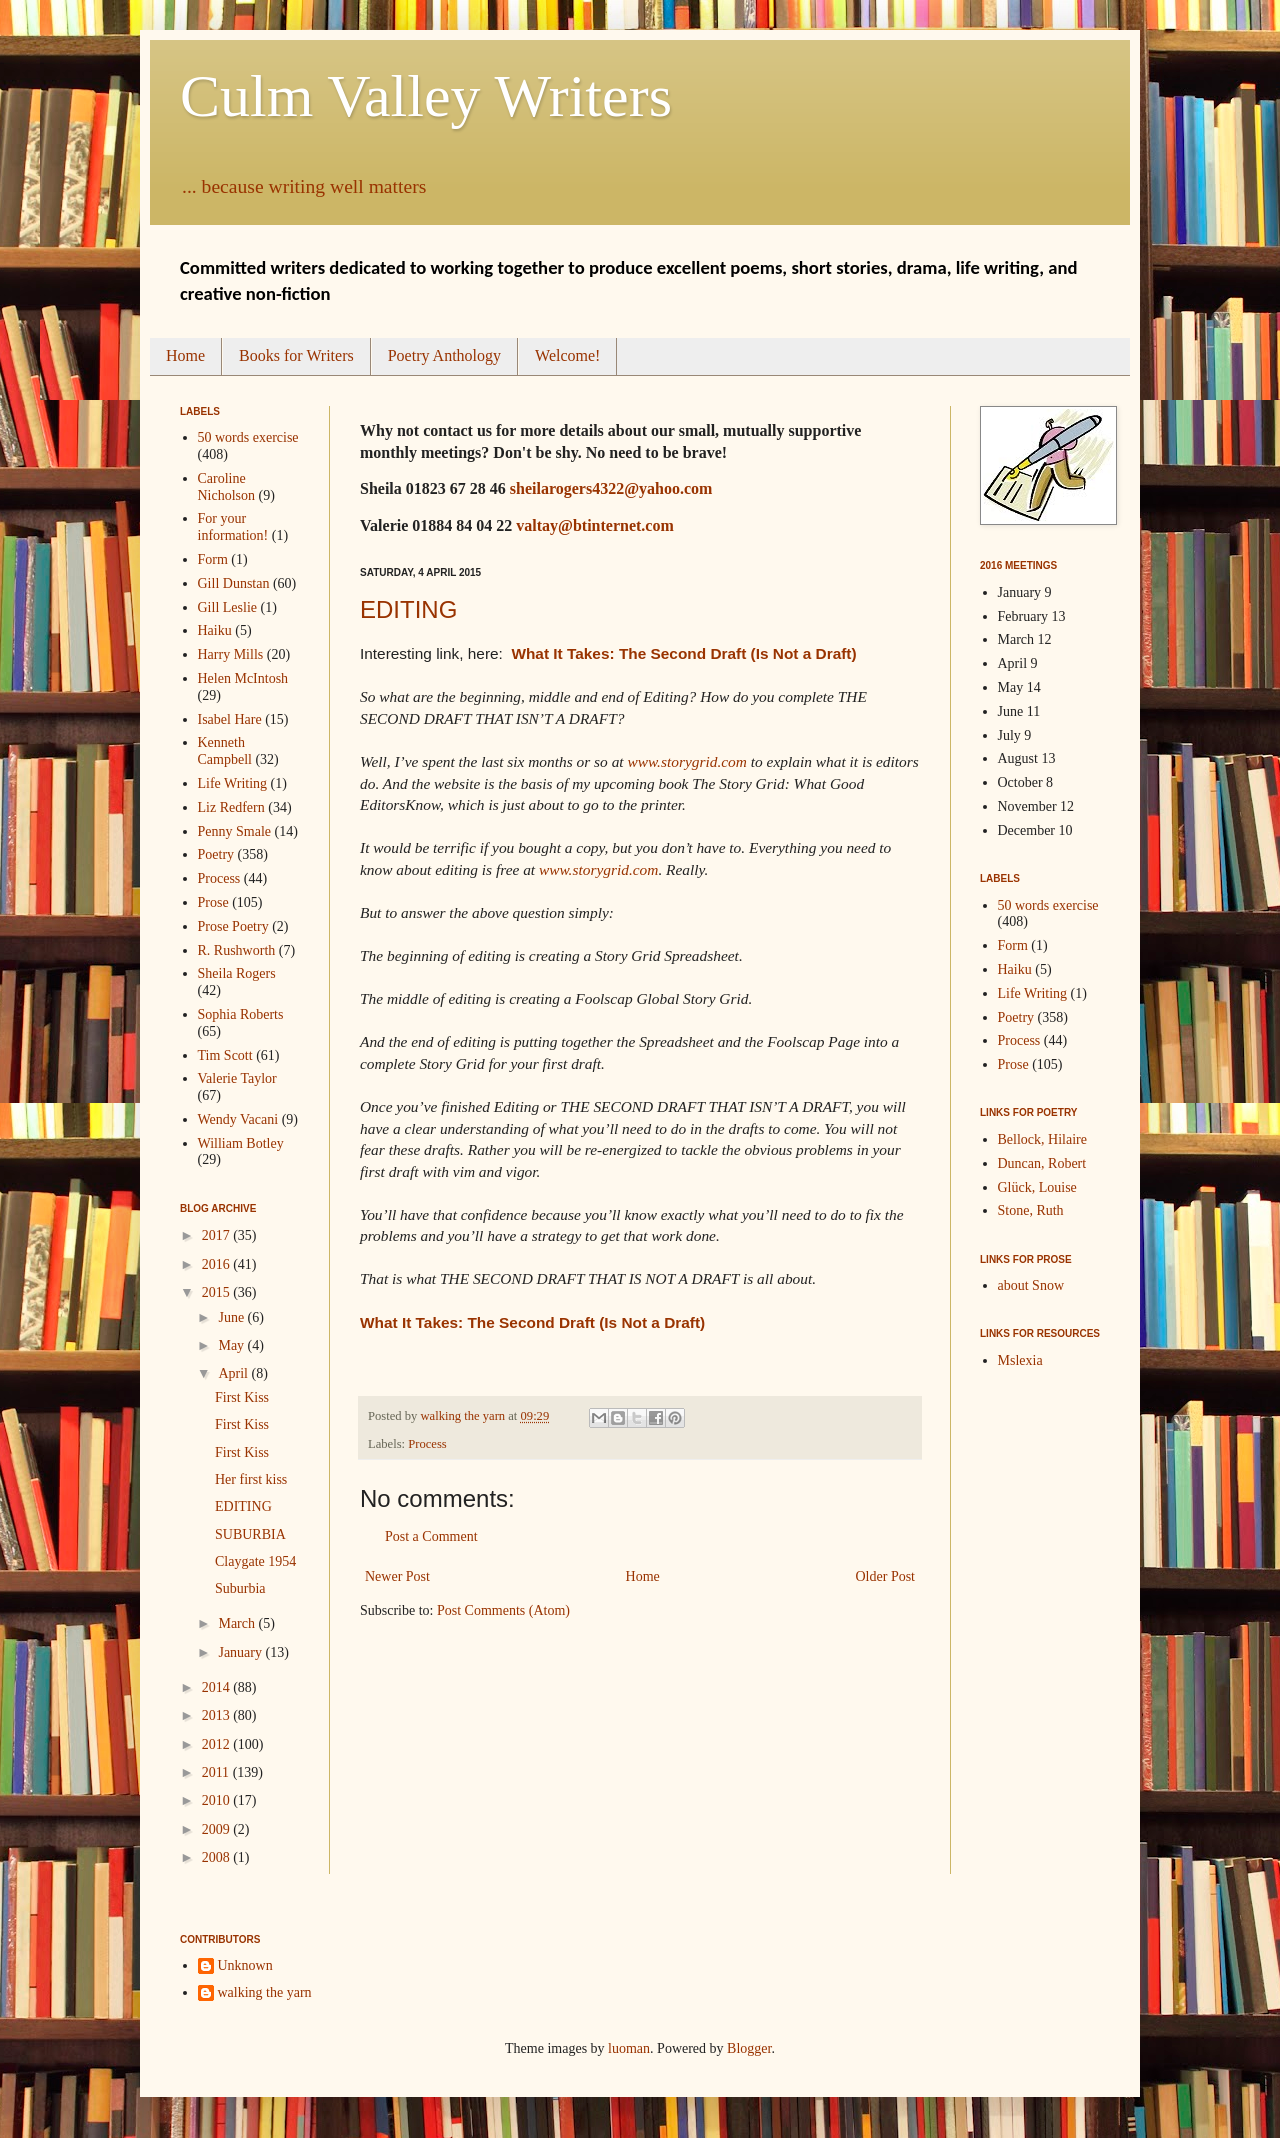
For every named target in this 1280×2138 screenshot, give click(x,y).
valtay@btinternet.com (595, 525)
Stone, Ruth (1031, 1210)
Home (185, 355)
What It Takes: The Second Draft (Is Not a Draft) (683, 653)
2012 (218, 1744)
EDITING (408, 609)
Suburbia (240, 1588)
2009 (218, 1829)
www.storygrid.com (686, 761)
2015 (218, 1292)
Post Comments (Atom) (503, 1610)
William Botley (241, 1143)
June (232, 1317)
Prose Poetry (233, 926)
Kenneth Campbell (225, 751)
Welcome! (567, 355)
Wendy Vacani (238, 1119)
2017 (218, 1235)
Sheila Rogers (237, 973)
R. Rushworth (237, 950)
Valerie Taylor (237, 1078)
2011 (217, 1772)
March (238, 1623)
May (232, 1345)
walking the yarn (265, 1992)
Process (427, 1444)
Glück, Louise (1037, 1187)
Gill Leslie (228, 607)
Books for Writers (296, 355)
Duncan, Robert (1042, 1163)
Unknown (245, 1965)
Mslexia (1020, 1360)
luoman (629, 2048)
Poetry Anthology (444, 355)
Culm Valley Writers (426, 96)
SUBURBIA (250, 1534)
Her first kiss (251, 1479)
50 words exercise (248, 437)
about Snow (1031, 1285)
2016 (218, 1264)
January (241, 1652)
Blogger (749, 2048)
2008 (218, 1857)
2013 (218, 1715)
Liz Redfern (231, 807)
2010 (218, 1800)
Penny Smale (235, 831)
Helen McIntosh (243, 678)
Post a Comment (431, 1536)
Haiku (215, 630)
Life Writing (233, 783)
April (234, 1373)
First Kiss (242, 1397)
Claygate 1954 (255, 1561)
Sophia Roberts (241, 1014)
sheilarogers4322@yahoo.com (611, 488)
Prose (213, 902)
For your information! (233, 527)
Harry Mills (231, 654)
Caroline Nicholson (227, 487)
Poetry (216, 854)
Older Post (886, 1576)
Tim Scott (225, 1055)
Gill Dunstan (234, 583)
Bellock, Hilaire (1042, 1139)
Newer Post (397, 1576)
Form (213, 559)
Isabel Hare (230, 719)
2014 (218, 1687)
